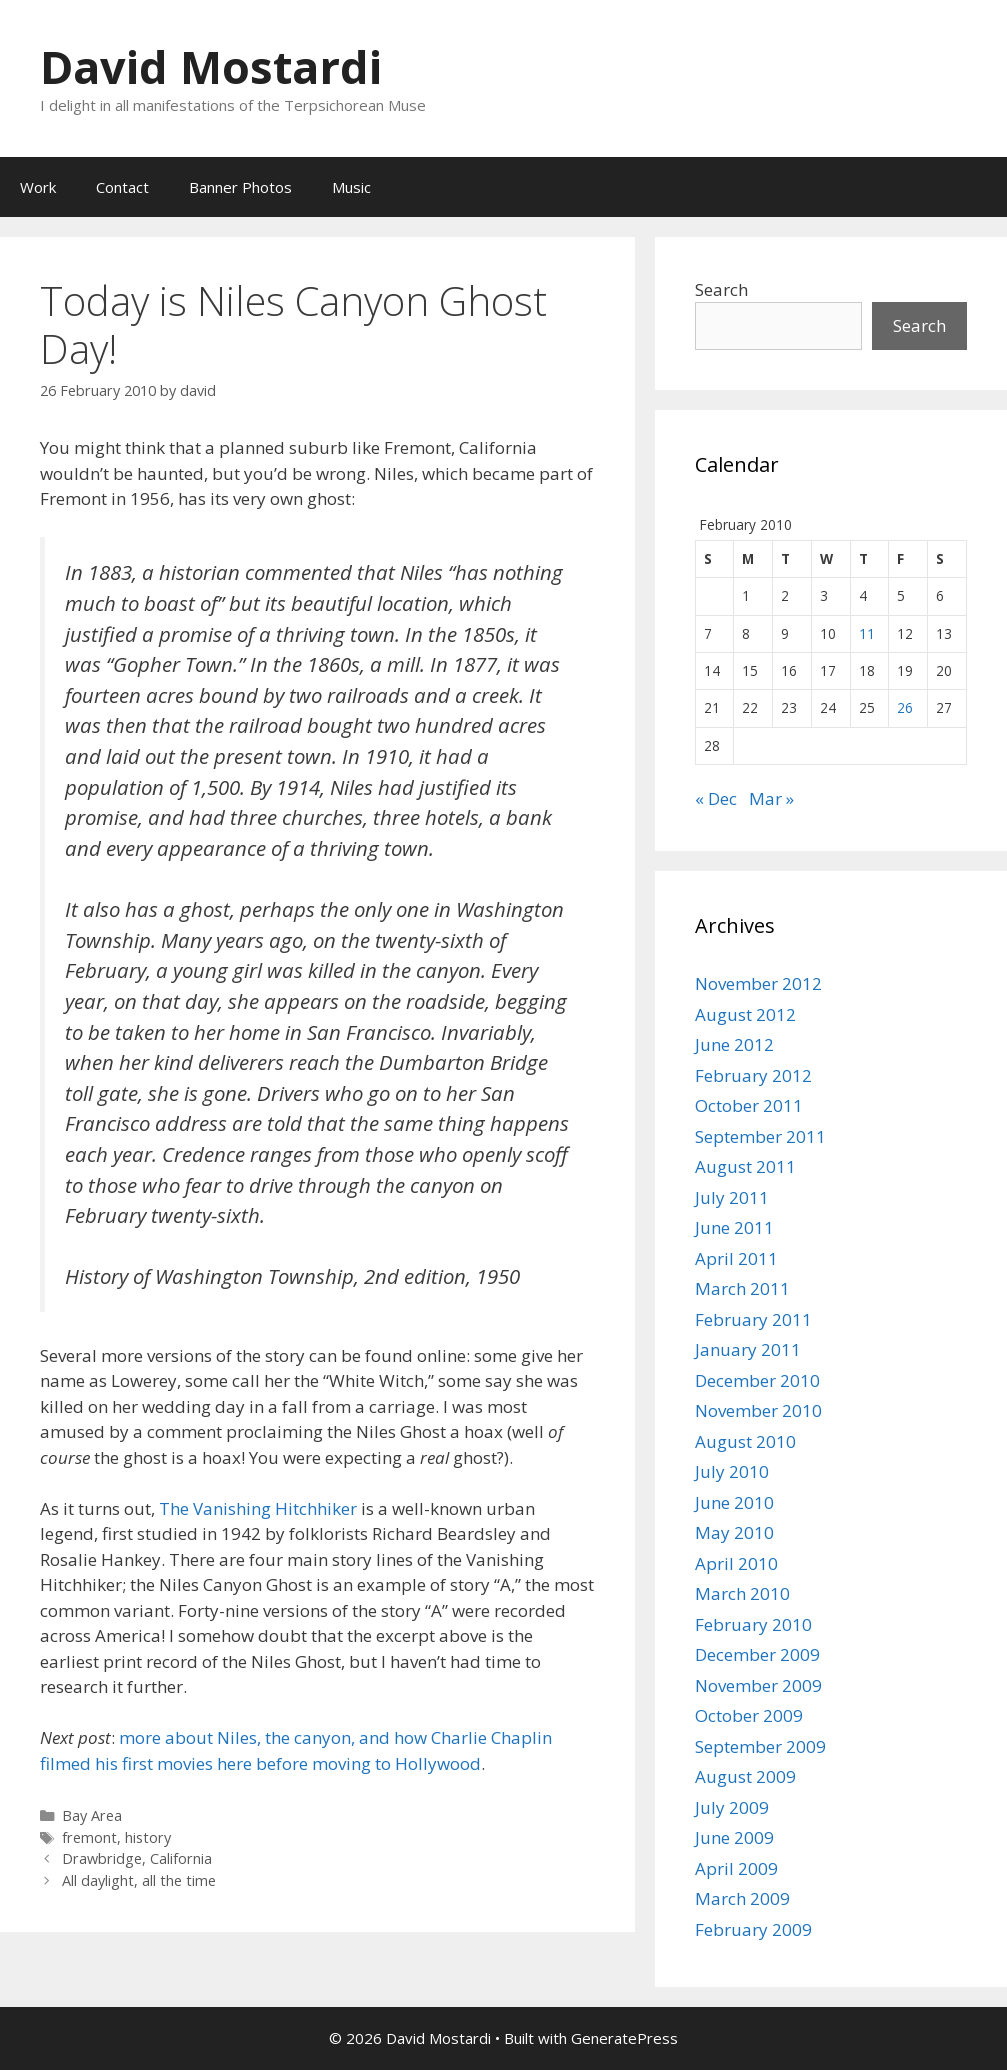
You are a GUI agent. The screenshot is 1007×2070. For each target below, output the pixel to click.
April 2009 (736, 1868)
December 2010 (757, 1380)
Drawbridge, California (137, 1858)
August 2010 (745, 1441)
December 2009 (757, 1654)
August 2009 (745, 1776)
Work (38, 187)
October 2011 (749, 1105)
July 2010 (732, 1471)
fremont (89, 1837)
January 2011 (748, 1349)
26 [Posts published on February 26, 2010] (905, 707)
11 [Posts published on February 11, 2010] (867, 633)
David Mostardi (211, 66)
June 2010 (734, 1502)
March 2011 (742, 1288)
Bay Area (92, 1815)
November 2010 (758, 1410)
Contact (122, 187)
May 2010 (734, 1532)
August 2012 (745, 1014)
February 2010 (753, 1624)
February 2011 (753, 1319)
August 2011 (745, 1166)
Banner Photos (240, 187)
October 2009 (749, 1715)
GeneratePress (624, 2038)
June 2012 (734, 1044)
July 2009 (732, 1807)
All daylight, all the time (139, 1880)
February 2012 (753, 1075)
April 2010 (736, 1563)
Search (721, 289)
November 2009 (758, 1685)
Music (351, 187)
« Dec (716, 798)
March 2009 (742, 1898)
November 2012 (758, 983)
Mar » (771, 798)
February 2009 (753, 1929)
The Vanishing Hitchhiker (258, 1508)
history (148, 1837)
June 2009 (734, 1837)
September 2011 (760, 1136)
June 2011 (734, 1227)
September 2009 (760, 1746)
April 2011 (736, 1258)
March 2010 (742, 1593)
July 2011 (732, 1197)
